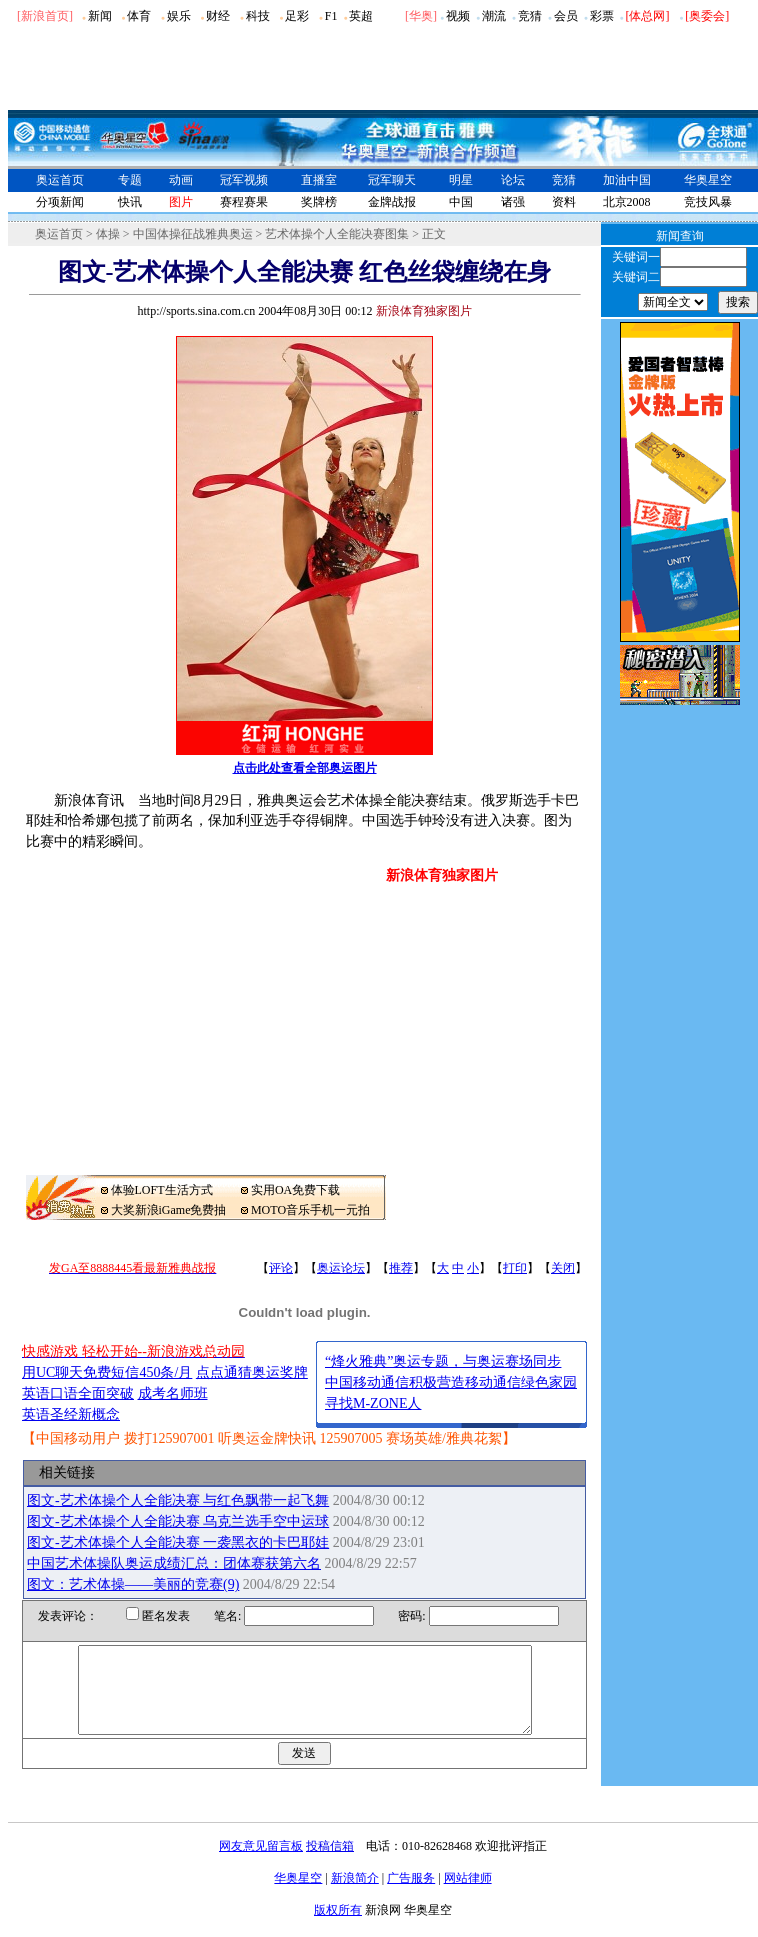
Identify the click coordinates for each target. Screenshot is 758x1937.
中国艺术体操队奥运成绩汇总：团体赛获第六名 (174, 1563)
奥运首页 (60, 180)
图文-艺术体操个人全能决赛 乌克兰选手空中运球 (178, 1521)
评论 (281, 1268)
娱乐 (179, 16)
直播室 (319, 180)
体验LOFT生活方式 (162, 1190)
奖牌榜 (319, 202)
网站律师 (468, 1896)
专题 (130, 180)
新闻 (100, 16)
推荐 (401, 1268)
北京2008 (627, 202)
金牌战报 (392, 202)
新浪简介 (355, 1896)
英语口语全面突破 (78, 1393)
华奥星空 (708, 180)
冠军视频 (244, 180)
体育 (139, 16)
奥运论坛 (341, 1268)
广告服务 (411, 1896)
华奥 (421, 16)
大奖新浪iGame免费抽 (169, 1210)
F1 (331, 16)
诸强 (513, 202)
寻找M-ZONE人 (373, 1403)
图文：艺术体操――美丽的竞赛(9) (133, 1584)
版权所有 (338, 1928)
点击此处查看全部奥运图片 (305, 768)
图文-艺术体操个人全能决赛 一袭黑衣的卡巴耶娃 (178, 1542)
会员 (566, 16)
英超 (361, 16)
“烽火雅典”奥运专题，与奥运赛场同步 (443, 1361)
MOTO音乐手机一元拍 (310, 1210)
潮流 (494, 16)
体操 (108, 234)
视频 (458, 16)
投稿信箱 (330, 1864)
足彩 (297, 16)
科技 (258, 16)
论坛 (513, 180)
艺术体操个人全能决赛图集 (337, 234)
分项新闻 (60, 202)
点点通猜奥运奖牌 (252, 1372)
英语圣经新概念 (71, 1414)
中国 (461, 202)
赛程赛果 (244, 202)
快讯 (130, 202)
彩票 (602, 16)
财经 (218, 16)
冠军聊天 (392, 180)
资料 (564, 202)
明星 (461, 180)
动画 (181, 180)
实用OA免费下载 (295, 1190)
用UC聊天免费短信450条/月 (107, 1372)
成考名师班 (173, 1393)
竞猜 (530, 16)
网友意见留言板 (261, 1864)
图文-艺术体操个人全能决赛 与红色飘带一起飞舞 (178, 1500)
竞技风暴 (708, 202)
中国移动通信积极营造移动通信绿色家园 (451, 1382)
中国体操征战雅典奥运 (193, 234)
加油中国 (627, 180)
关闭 (563, 1268)
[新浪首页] (45, 16)
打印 (515, 1268)
